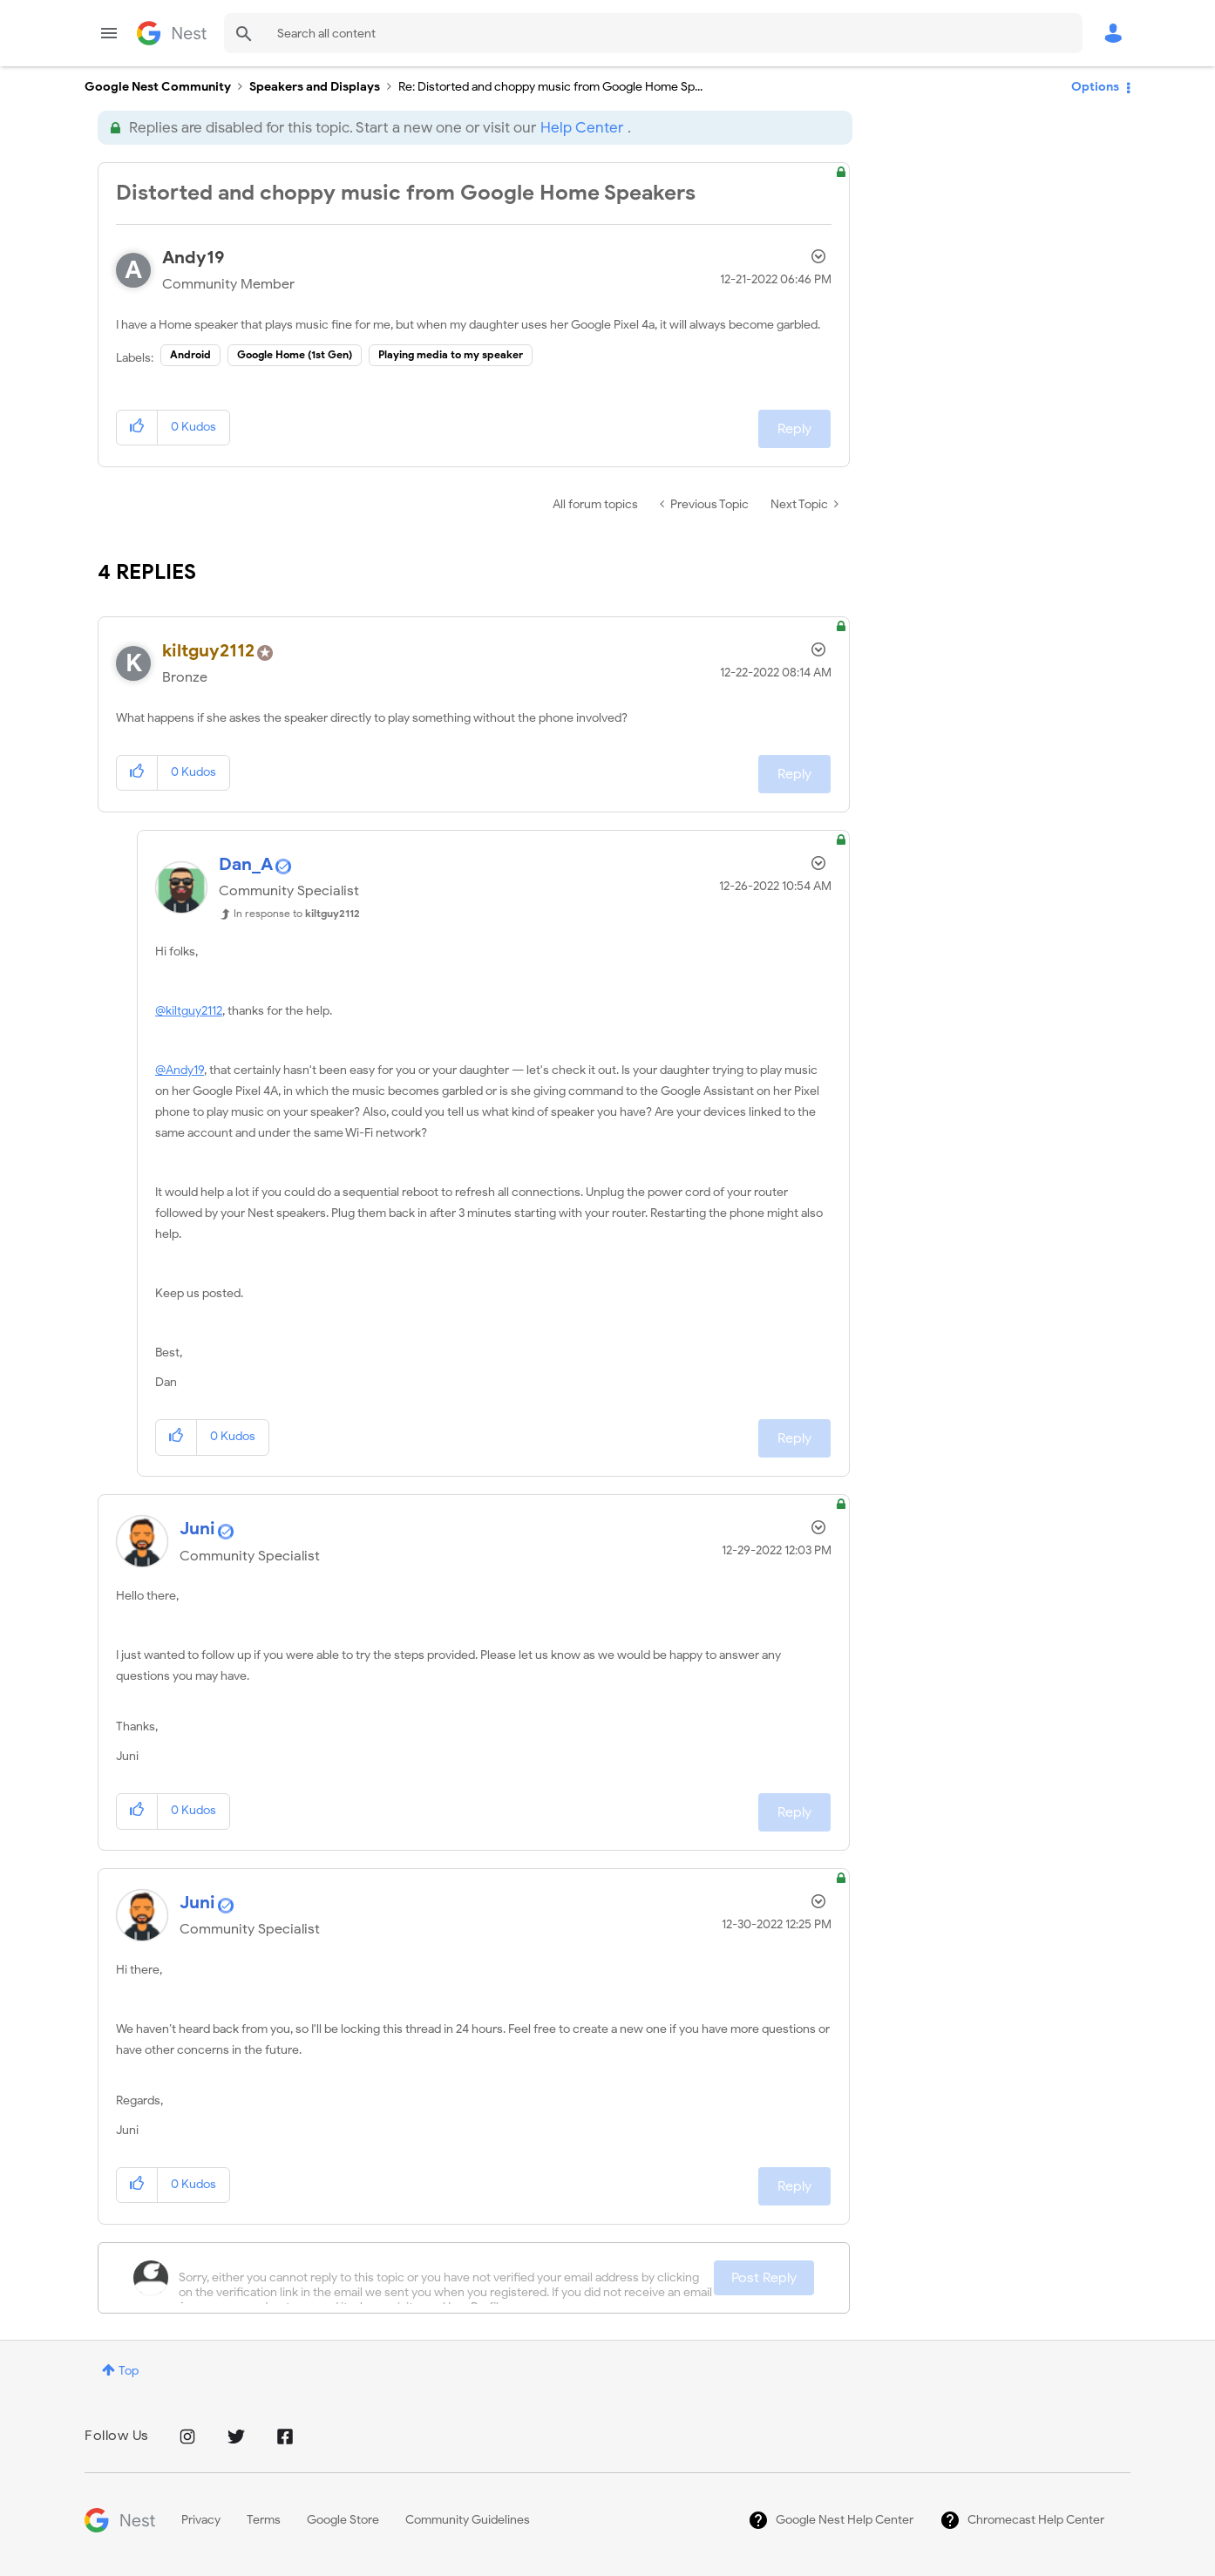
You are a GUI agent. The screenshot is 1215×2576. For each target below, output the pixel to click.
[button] (137, 428)
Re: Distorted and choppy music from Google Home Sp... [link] (550, 86)
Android (190, 354)
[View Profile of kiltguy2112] (208, 651)
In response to (297, 913)
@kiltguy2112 (188, 1010)
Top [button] (129, 2370)
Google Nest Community (172, 33)
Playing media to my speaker (450, 354)
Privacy (201, 2519)
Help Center (581, 128)
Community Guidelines (467, 2519)
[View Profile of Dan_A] (246, 864)
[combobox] (653, 33)
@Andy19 (179, 1070)
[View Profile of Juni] (197, 1528)
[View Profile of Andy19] (193, 257)
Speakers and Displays (314, 86)
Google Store (343, 2519)
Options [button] (1095, 86)
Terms (264, 2519)
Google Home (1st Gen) (294, 354)
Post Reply (764, 2278)
